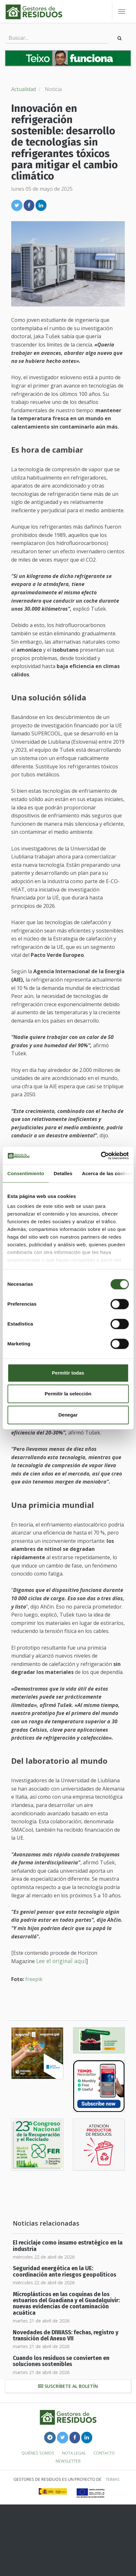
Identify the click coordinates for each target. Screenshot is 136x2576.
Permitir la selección (68, 1393)
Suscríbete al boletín (68, 2386)
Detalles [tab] (63, 1173)
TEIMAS (113, 2479)
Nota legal (74, 2453)
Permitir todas (68, 1373)
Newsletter (68, 2461)
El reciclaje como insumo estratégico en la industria (68, 2245)
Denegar (67, 1415)
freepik (34, 1979)
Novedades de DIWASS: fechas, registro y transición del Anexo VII (65, 2335)
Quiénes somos (37, 2453)
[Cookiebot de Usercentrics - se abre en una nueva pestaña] (101, 1155)
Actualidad (23, 89)
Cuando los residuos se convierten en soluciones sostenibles (61, 2361)
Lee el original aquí (61, 1961)
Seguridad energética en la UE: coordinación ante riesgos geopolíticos (64, 2271)
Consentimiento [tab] (25, 1173)
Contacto (104, 2453)
